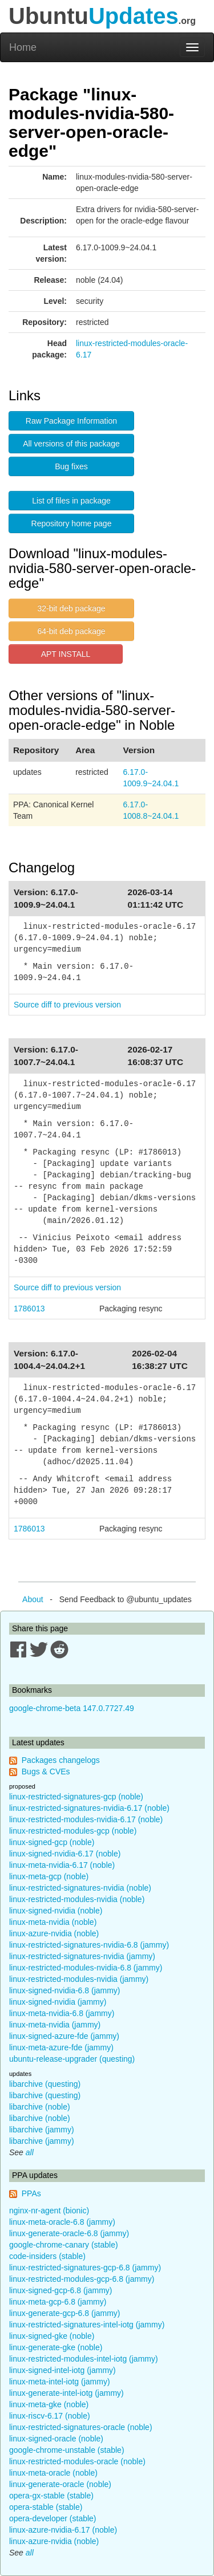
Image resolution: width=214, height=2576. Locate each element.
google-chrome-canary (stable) (63, 2244)
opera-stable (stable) (45, 2507)
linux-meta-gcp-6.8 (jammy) (57, 2301)
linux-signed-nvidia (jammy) (57, 2001)
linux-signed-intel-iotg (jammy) (62, 2370)
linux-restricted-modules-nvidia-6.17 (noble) (86, 1819)
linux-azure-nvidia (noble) (54, 1933)
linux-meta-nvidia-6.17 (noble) (62, 1865)
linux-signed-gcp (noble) (51, 1842)
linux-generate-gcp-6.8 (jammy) (64, 2313)
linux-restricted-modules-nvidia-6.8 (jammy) (85, 1967)
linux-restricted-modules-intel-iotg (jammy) (83, 2358)
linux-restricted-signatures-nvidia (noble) (80, 1887)
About (32, 1599)
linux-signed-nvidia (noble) (55, 1910)
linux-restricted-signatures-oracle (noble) (80, 2427)
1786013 (29, 1308)
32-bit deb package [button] (71, 608)
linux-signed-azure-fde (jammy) (64, 2036)
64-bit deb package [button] (71, 631)
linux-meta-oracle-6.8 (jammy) (62, 2221)
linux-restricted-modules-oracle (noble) (77, 2461)
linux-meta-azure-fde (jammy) (61, 2047)
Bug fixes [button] (71, 466)
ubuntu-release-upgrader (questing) (72, 2058)
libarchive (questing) (44, 2084)
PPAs (31, 2193)
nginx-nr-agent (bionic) (49, 2210)
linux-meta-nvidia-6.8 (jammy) (61, 2013)
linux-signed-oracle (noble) (56, 2438)
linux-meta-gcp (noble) (48, 1876)
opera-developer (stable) (52, 2518)
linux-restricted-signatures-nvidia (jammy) (82, 1956)
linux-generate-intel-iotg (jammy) (66, 2393)
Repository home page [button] (71, 523)
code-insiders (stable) (47, 2256)
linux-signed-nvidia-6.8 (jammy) (64, 1990)
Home (23, 47)
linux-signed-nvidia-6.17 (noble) (64, 1853)
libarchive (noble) (39, 2106)
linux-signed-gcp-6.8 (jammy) (60, 2290)
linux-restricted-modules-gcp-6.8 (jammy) (81, 2279)
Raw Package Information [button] (71, 420)
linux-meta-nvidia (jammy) (54, 2024)
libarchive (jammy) (41, 2129)
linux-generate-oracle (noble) (60, 2484)
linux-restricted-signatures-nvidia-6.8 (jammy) (89, 1944)
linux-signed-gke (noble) (51, 2336)
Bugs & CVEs (46, 1771)
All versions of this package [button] (71, 443)
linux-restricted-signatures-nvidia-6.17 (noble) (89, 1808)
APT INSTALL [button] (66, 654)
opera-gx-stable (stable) (51, 2495)
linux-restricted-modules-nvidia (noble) (76, 1899)
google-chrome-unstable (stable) (66, 2450)
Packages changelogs (61, 1760)
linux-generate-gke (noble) (55, 2347)
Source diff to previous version (67, 1004)
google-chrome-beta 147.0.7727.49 (71, 1708)
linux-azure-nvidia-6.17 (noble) (63, 2529)
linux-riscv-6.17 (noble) (49, 2415)
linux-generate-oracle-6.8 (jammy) (69, 2233)
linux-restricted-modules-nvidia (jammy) (78, 1979)
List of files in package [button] (71, 500)
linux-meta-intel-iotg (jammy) (59, 2381)
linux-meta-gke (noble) (48, 2404)
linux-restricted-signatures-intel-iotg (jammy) (86, 2324)
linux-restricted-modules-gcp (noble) (72, 1830)
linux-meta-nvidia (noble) (52, 1922)
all (30, 2152)
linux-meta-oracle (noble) (53, 2472)
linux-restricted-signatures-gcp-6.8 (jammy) (85, 2267)
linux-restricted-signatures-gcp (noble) (76, 1796)
